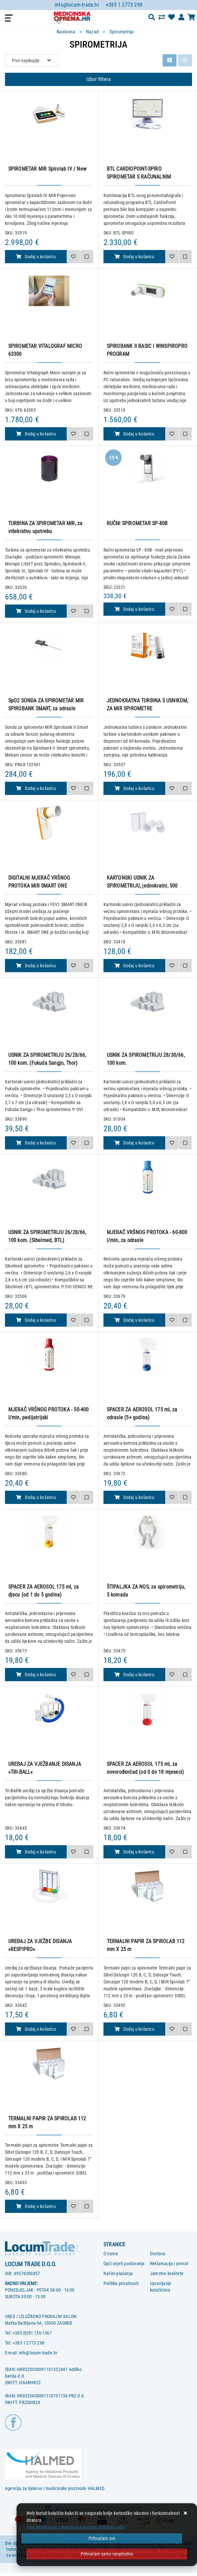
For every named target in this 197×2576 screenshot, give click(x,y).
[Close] (101, 2538)
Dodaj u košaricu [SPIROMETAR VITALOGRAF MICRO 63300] (36, 433)
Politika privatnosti (120, 2283)
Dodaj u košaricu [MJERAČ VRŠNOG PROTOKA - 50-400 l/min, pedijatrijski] (36, 1497)
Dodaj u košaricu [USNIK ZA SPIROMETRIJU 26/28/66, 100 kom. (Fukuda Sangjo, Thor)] (36, 1142)
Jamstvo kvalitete (166, 2273)
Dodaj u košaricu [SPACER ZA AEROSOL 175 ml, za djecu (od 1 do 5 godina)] (36, 1674)
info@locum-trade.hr (77, 5)
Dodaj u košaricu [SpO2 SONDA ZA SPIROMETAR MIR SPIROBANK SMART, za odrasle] (36, 788)
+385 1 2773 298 (124, 5)
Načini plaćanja (118, 2273)
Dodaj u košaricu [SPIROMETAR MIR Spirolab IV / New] (36, 256)
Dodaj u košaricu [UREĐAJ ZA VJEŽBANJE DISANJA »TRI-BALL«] (36, 1851)
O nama (110, 2253)
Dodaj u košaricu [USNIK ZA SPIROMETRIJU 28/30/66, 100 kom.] (134, 1142)
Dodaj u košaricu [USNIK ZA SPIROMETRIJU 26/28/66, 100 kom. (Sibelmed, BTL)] (36, 1320)
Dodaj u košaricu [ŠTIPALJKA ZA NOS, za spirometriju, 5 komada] (134, 1674)
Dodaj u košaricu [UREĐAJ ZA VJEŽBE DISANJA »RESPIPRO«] (36, 2029)
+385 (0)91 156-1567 (32, 2333)
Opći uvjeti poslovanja (123, 2263)
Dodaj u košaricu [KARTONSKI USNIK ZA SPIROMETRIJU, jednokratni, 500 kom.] (134, 965)
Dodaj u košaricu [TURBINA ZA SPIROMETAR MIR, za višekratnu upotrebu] (36, 611)
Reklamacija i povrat (169, 2263)
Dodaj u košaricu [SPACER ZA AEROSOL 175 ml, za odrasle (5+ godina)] (134, 1497)
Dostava (157, 2253)
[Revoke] (106, 2554)
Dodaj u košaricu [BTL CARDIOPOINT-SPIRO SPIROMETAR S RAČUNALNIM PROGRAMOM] (134, 256)
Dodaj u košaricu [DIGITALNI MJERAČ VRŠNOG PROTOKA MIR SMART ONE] (36, 965)
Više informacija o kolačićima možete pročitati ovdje (75, 2527)
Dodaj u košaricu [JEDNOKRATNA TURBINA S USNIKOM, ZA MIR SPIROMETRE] (134, 788)
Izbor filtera (98, 79)
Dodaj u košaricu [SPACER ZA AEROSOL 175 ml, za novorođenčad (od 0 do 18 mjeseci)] (134, 1851)
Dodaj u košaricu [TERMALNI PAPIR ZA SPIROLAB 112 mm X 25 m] (134, 2029)
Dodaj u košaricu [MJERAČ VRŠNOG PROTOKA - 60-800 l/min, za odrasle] (134, 1320)
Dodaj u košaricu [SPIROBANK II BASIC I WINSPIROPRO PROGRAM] (134, 433)
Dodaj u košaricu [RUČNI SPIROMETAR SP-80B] (134, 609)
